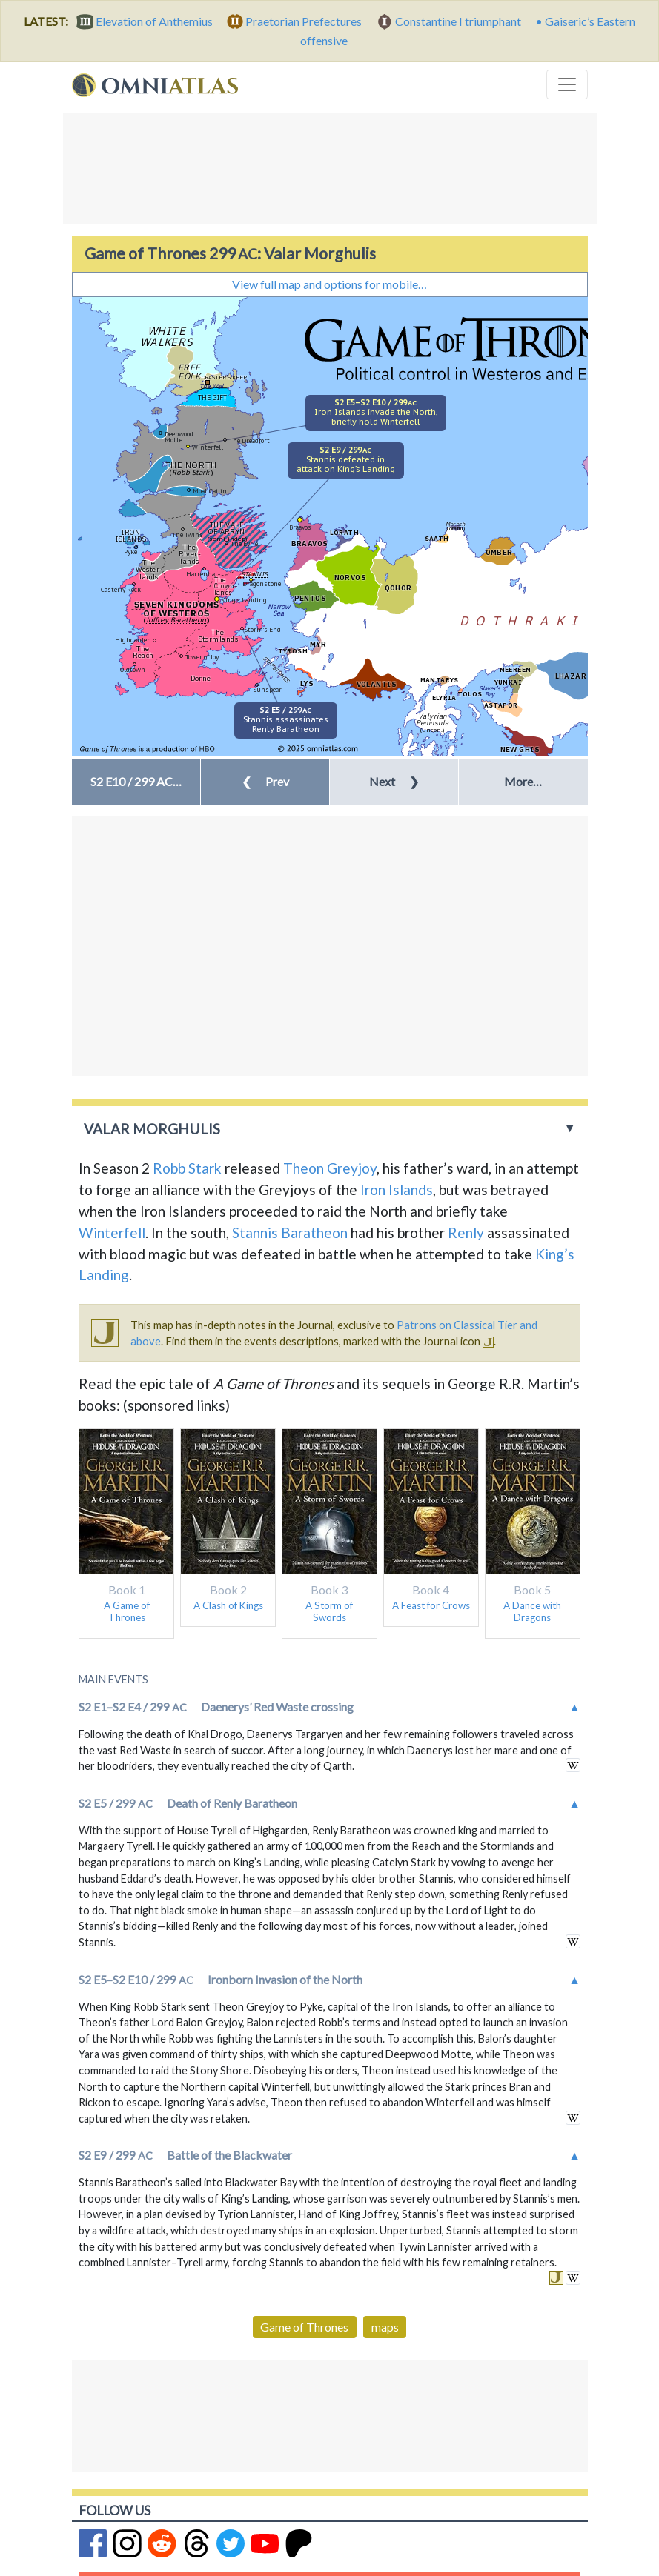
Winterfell (207, 447)
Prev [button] (265, 781)
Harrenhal (201, 574)
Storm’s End (263, 629)
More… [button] (523, 781)
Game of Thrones (304, 2327)
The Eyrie (244, 543)
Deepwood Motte (179, 437)
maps (385, 2327)
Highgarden (133, 640)
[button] (136, 782)
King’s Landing (244, 600)
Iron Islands (396, 1189)
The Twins (187, 534)
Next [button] (394, 781)
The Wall (211, 386)
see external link (573, 1765)
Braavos (300, 527)
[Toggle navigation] (567, 84)
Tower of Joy (202, 657)
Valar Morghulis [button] (152, 1128)
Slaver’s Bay (489, 691)
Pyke (130, 552)
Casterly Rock (121, 589)
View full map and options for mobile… (329, 284)
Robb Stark (187, 1167)
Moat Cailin (210, 491)
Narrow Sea (279, 610)
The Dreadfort (249, 440)
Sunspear (268, 689)
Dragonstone (261, 583)
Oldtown (132, 669)
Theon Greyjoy (330, 1167)
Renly (466, 1232)
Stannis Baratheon (290, 1232)
